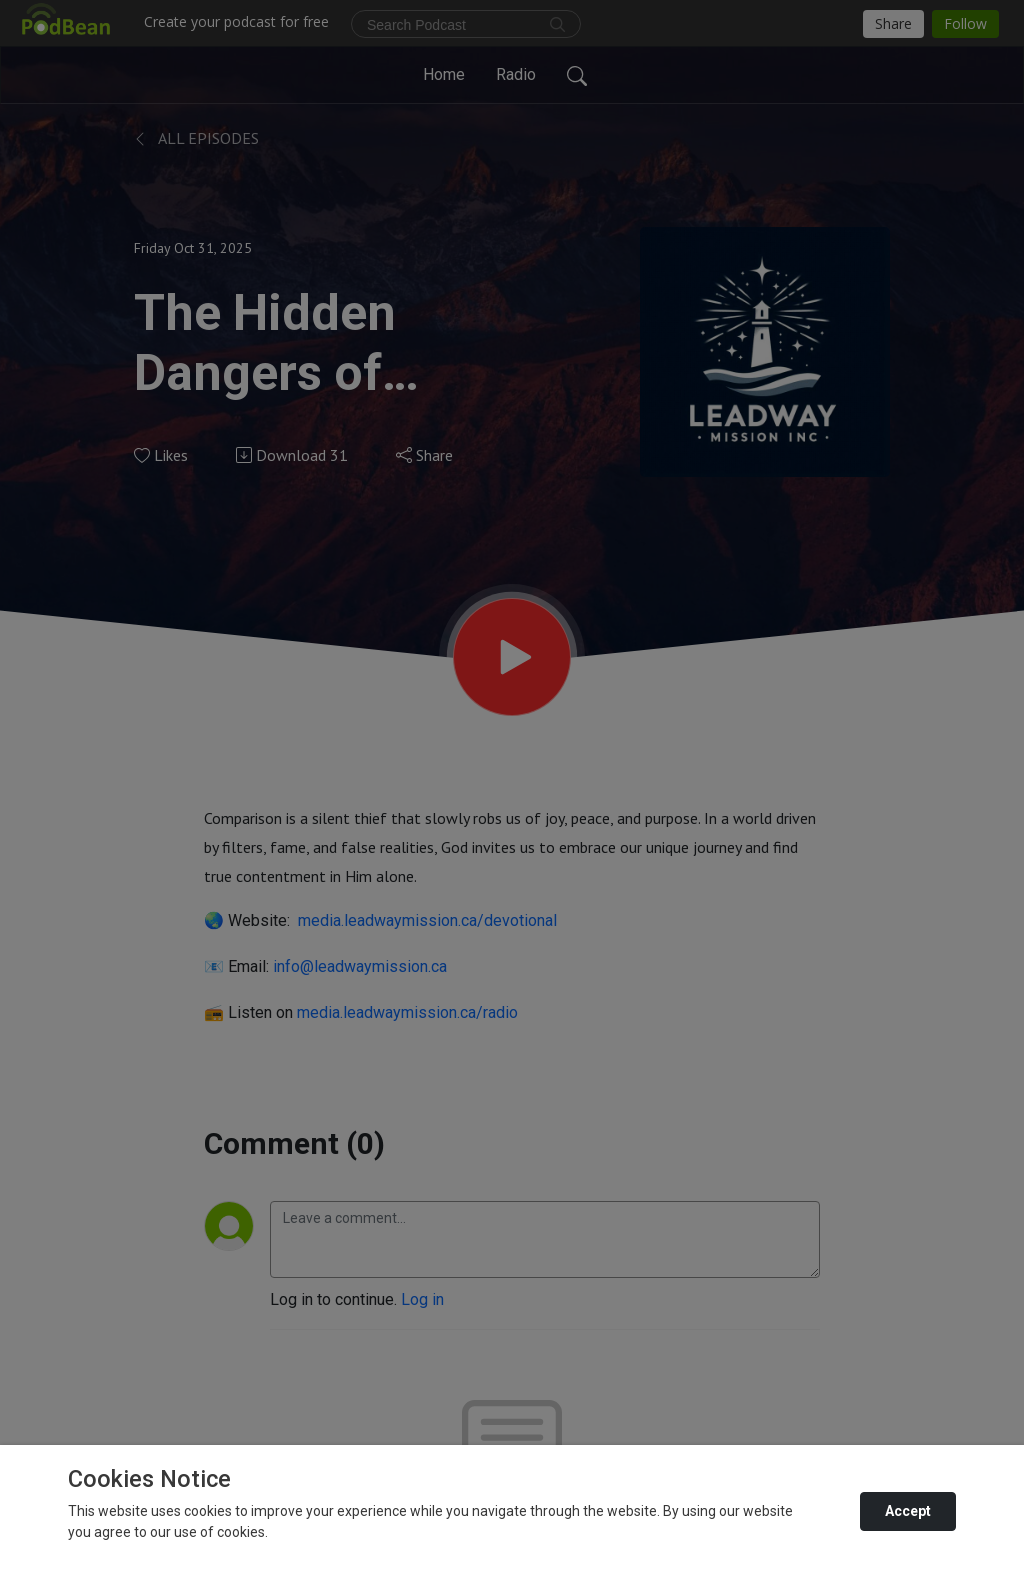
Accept (908, 1511)
